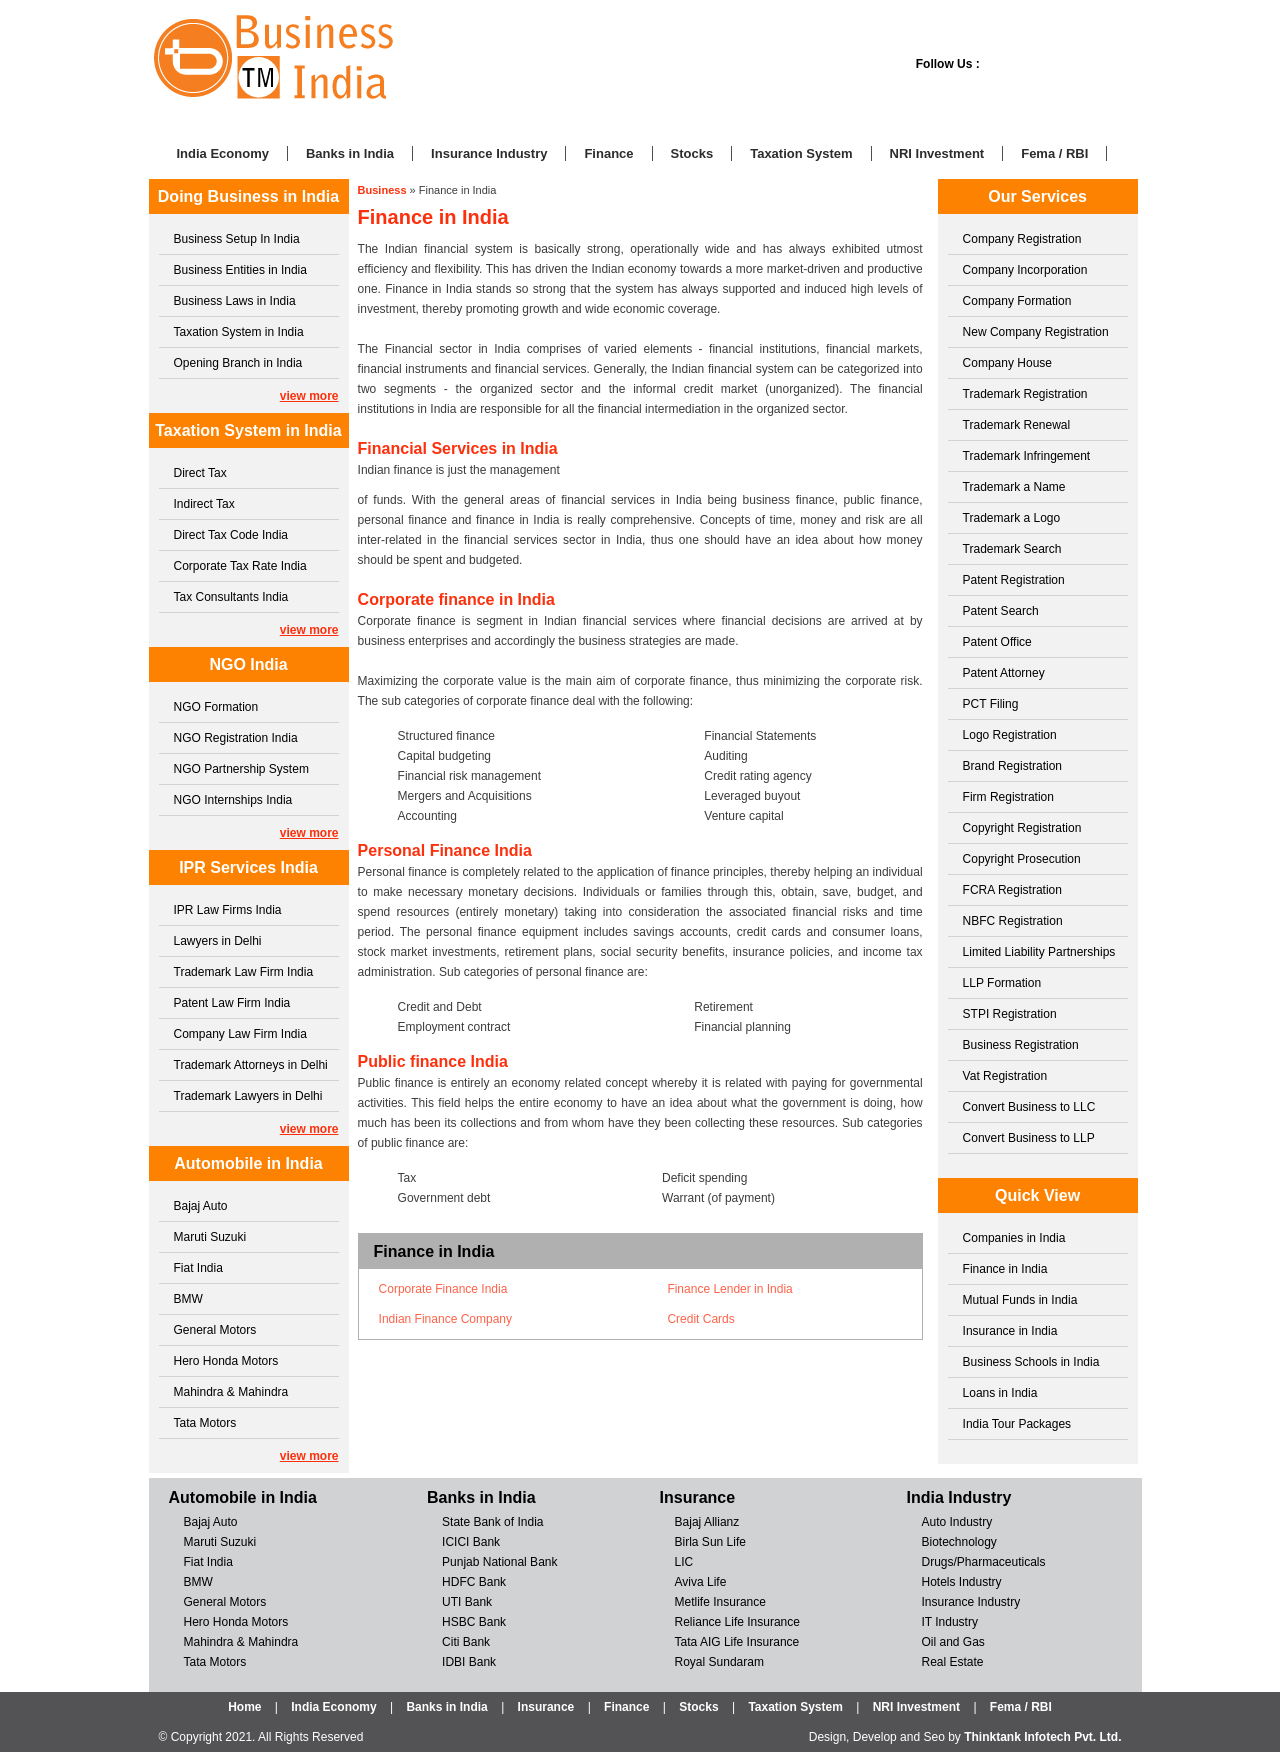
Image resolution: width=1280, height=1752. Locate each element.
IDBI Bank (469, 1662)
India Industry (958, 1497)
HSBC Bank (474, 1622)
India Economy (223, 153)
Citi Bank (466, 1642)
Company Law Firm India (240, 1034)
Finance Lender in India (729, 1289)
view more (309, 396)
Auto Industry (956, 1522)
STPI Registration (1010, 1014)
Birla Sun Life (710, 1542)
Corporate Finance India (443, 1289)
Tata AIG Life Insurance (737, 1642)
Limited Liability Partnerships (1039, 952)
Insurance (698, 1497)
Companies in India (1014, 1238)
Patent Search (1001, 611)
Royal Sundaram (719, 1662)
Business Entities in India (240, 270)
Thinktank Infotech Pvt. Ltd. (1042, 1737)
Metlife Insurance (720, 1602)
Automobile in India (248, 1163)
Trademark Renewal (1017, 425)
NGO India (248, 664)
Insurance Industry (489, 153)
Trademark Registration (1025, 394)
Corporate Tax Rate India (240, 566)
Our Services (1037, 196)
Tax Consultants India (231, 597)
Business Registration (1021, 1045)
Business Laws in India (235, 301)
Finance (608, 153)
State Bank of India (492, 1522)
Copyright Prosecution (1022, 859)
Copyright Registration (1022, 828)
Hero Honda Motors (226, 1361)
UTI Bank (467, 1602)
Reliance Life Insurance (737, 1622)
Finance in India (1005, 1269)
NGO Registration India (236, 738)
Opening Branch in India (238, 363)
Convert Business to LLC (1029, 1107)
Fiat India (198, 1268)
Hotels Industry (961, 1582)
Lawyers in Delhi (218, 941)
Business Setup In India (237, 239)
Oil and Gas (952, 1642)
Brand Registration (1012, 766)
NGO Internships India (233, 800)
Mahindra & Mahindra (231, 1392)
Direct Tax (200, 473)
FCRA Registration (1012, 890)
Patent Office (997, 642)
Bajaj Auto (201, 1206)
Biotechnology (958, 1542)
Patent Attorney (1004, 673)
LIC (684, 1562)
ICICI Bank (471, 1542)
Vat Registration (1005, 1076)
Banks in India (350, 153)
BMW (188, 1299)
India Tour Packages (1017, 1424)
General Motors (215, 1330)
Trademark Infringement (1027, 456)
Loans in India (1000, 1393)
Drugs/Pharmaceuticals (983, 1562)
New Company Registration (1036, 332)
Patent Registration (1014, 580)
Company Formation (1017, 301)
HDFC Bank (474, 1582)
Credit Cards (700, 1319)
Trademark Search (1012, 549)
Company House (1007, 363)
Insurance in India (1010, 1331)
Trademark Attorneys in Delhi (251, 1065)
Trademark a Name (1014, 487)
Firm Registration (1008, 797)
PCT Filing (991, 704)
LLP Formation (1002, 983)
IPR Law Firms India (228, 910)
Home (244, 1707)
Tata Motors (205, 1423)
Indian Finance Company (445, 1319)
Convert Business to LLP (1029, 1138)
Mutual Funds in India (1020, 1300)
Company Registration (1022, 239)
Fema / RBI (1054, 153)
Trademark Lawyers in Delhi (248, 1096)
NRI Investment (937, 153)
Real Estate (952, 1662)
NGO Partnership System (241, 769)
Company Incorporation (1025, 270)
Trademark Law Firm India (244, 972)
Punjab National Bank (499, 1562)
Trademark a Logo (1012, 518)
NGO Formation (216, 707)
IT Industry (949, 1622)
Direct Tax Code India (231, 535)
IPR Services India (248, 867)
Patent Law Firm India (232, 1003)
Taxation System (801, 153)
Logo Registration (1010, 735)
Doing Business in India (248, 196)
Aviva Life (701, 1582)
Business (382, 190)
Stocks (692, 153)
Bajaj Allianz (707, 1522)
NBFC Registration (1013, 921)
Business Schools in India (1031, 1362)
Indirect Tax (204, 504)
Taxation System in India (239, 332)
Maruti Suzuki (210, 1237)
